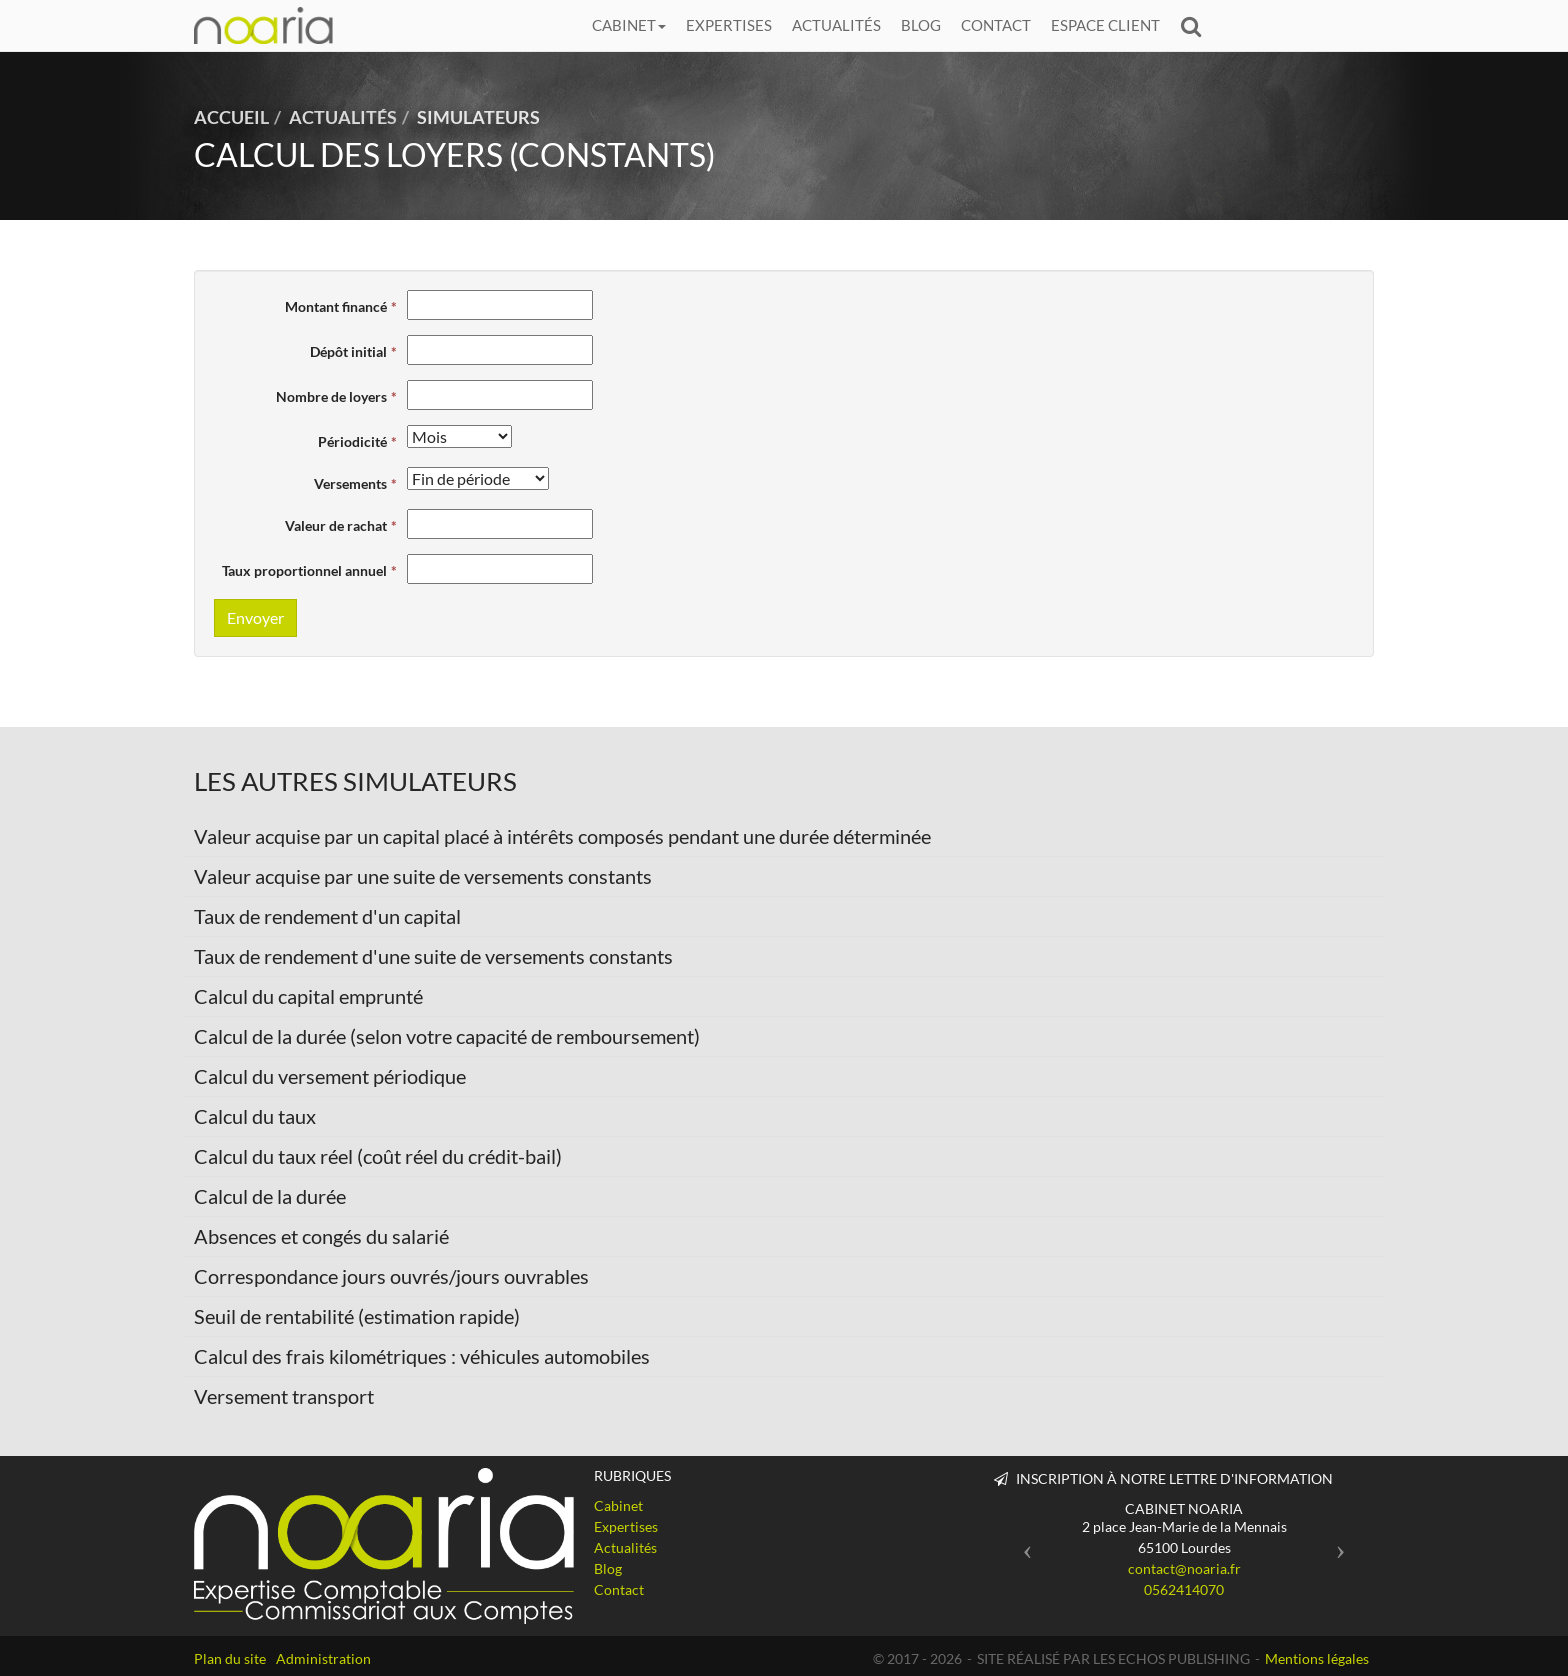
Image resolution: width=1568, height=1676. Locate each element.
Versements (350, 483)
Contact (996, 25)
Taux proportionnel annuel (304, 570)
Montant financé (336, 306)
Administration (323, 1658)
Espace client (1105, 25)
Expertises (729, 25)
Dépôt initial (348, 351)
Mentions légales (1317, 1658)
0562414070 (1184, 1589)
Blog (921, 25)
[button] (1022, 1544)
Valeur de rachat (336, 525)
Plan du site (230, 1658)
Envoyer (255, 617)
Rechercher (1196, 25)
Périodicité (352, 441)
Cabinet (629, 25)
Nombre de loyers (331, 396)
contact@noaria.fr (1184, 1568)
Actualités (836, 25)
